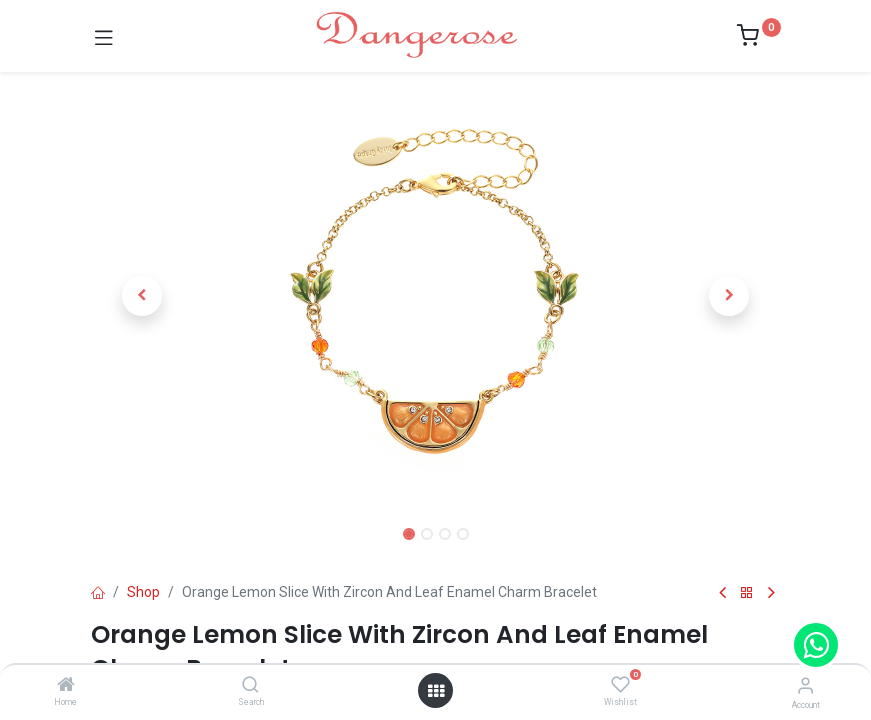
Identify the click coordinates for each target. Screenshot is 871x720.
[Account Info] (805, 685)
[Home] (66, 686)
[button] (143, 296)
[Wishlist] (620, 685)
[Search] (250, 686)
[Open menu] (436, 691)
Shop (143, 592)
